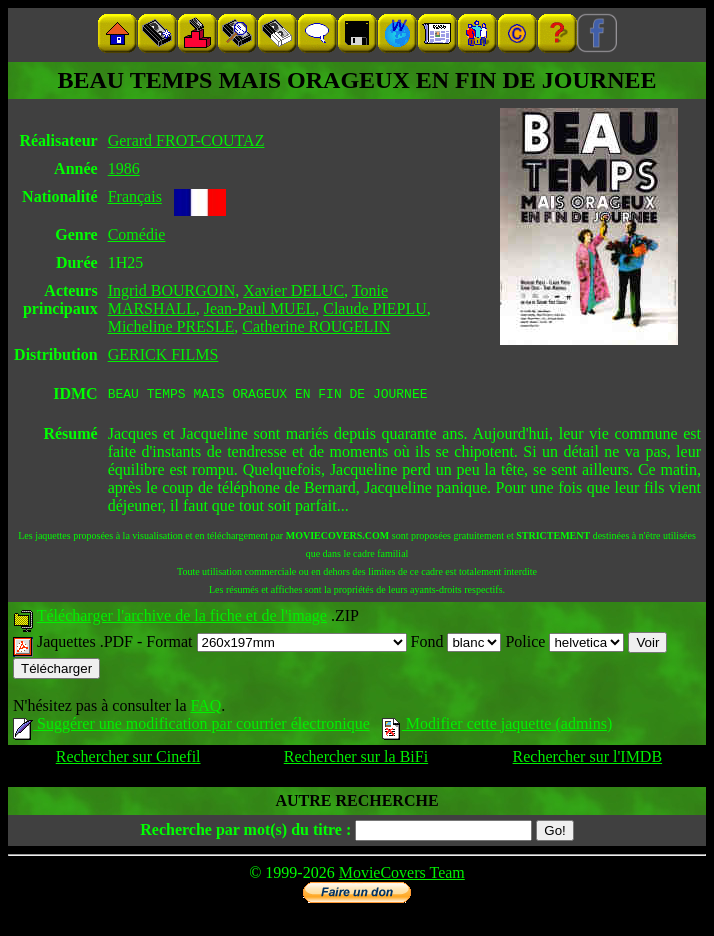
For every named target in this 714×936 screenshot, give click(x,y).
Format (276, 644)
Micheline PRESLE (171, 326)
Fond (456, 644)
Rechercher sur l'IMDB (588, 759)
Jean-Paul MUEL (260, 308)
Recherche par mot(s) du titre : (245, 832)
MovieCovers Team (402, 875)
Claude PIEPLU (375, 308)
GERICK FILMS (163, 354)
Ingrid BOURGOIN (172, 290)
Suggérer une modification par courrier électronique (191, 726)
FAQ (205, 708)
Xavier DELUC (293, 290)
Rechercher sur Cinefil (128, 759)
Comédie (137, 234)
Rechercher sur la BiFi (356, 759)
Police (564, 644)
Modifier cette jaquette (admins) (497, 726)
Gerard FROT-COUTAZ (186, 140)
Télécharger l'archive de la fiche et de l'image (182, 618)
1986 (124, 168)
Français (135, 196)
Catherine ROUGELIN (316, 326)
